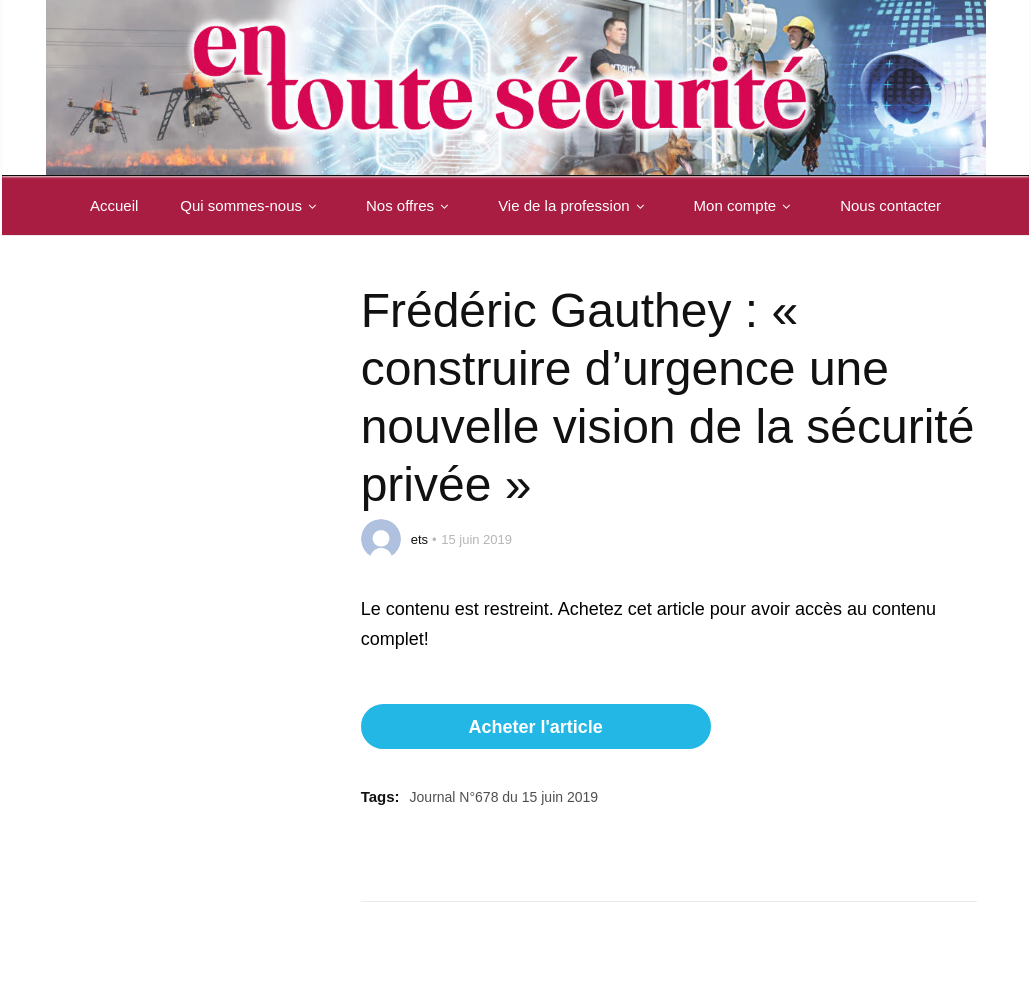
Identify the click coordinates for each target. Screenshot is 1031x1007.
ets (419, 539)
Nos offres (411, 205)
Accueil (114, 205)
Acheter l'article (535, 727)
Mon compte (746, 205)
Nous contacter (890, 205)
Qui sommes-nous (252, 205)
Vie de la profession (574, 205)
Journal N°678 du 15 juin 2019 (504, 797)
